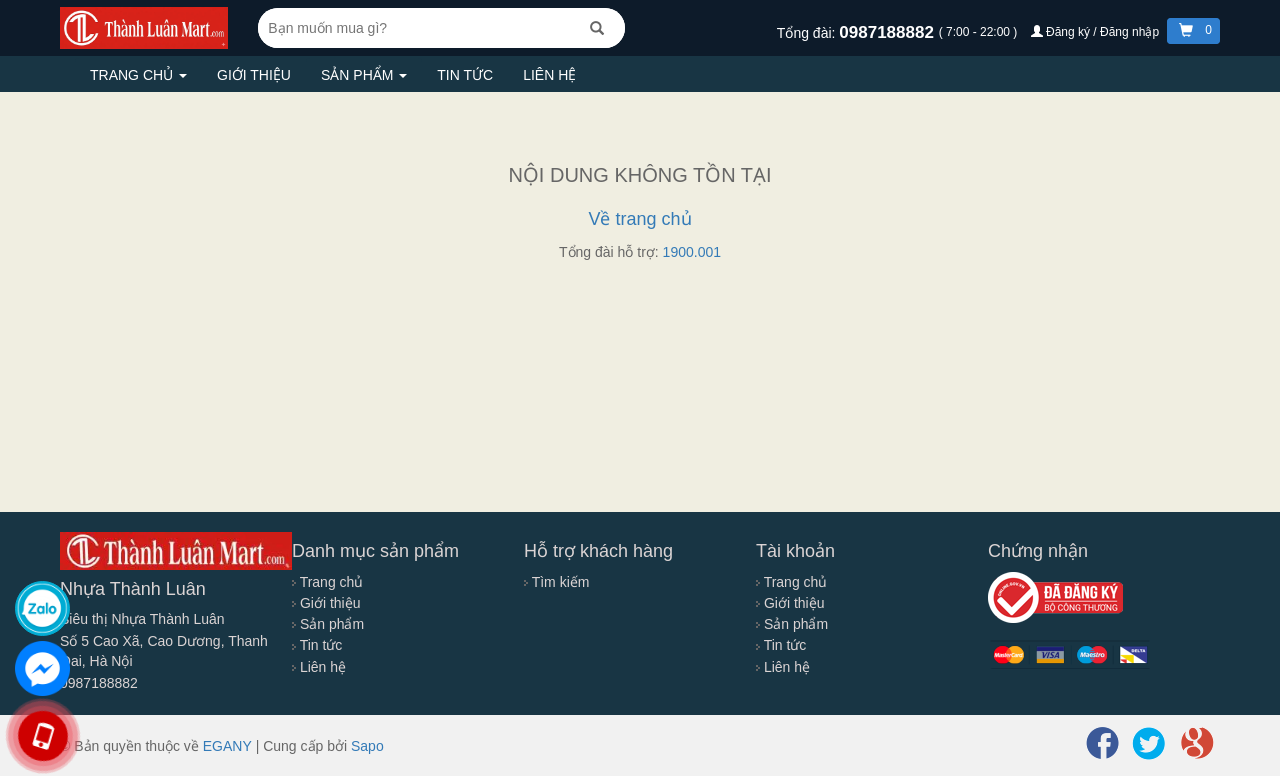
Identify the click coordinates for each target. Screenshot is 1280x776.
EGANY (227, 746)
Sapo (367, 746)
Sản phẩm (364, 75)
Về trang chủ (639, 219)
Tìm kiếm (556, 582)
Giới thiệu (254, 75)
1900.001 (692, 252)
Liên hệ (549, 75)
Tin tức (465, 75)
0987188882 (888, 32)
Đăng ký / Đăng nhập (1097, 32)
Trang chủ (138, 75)
